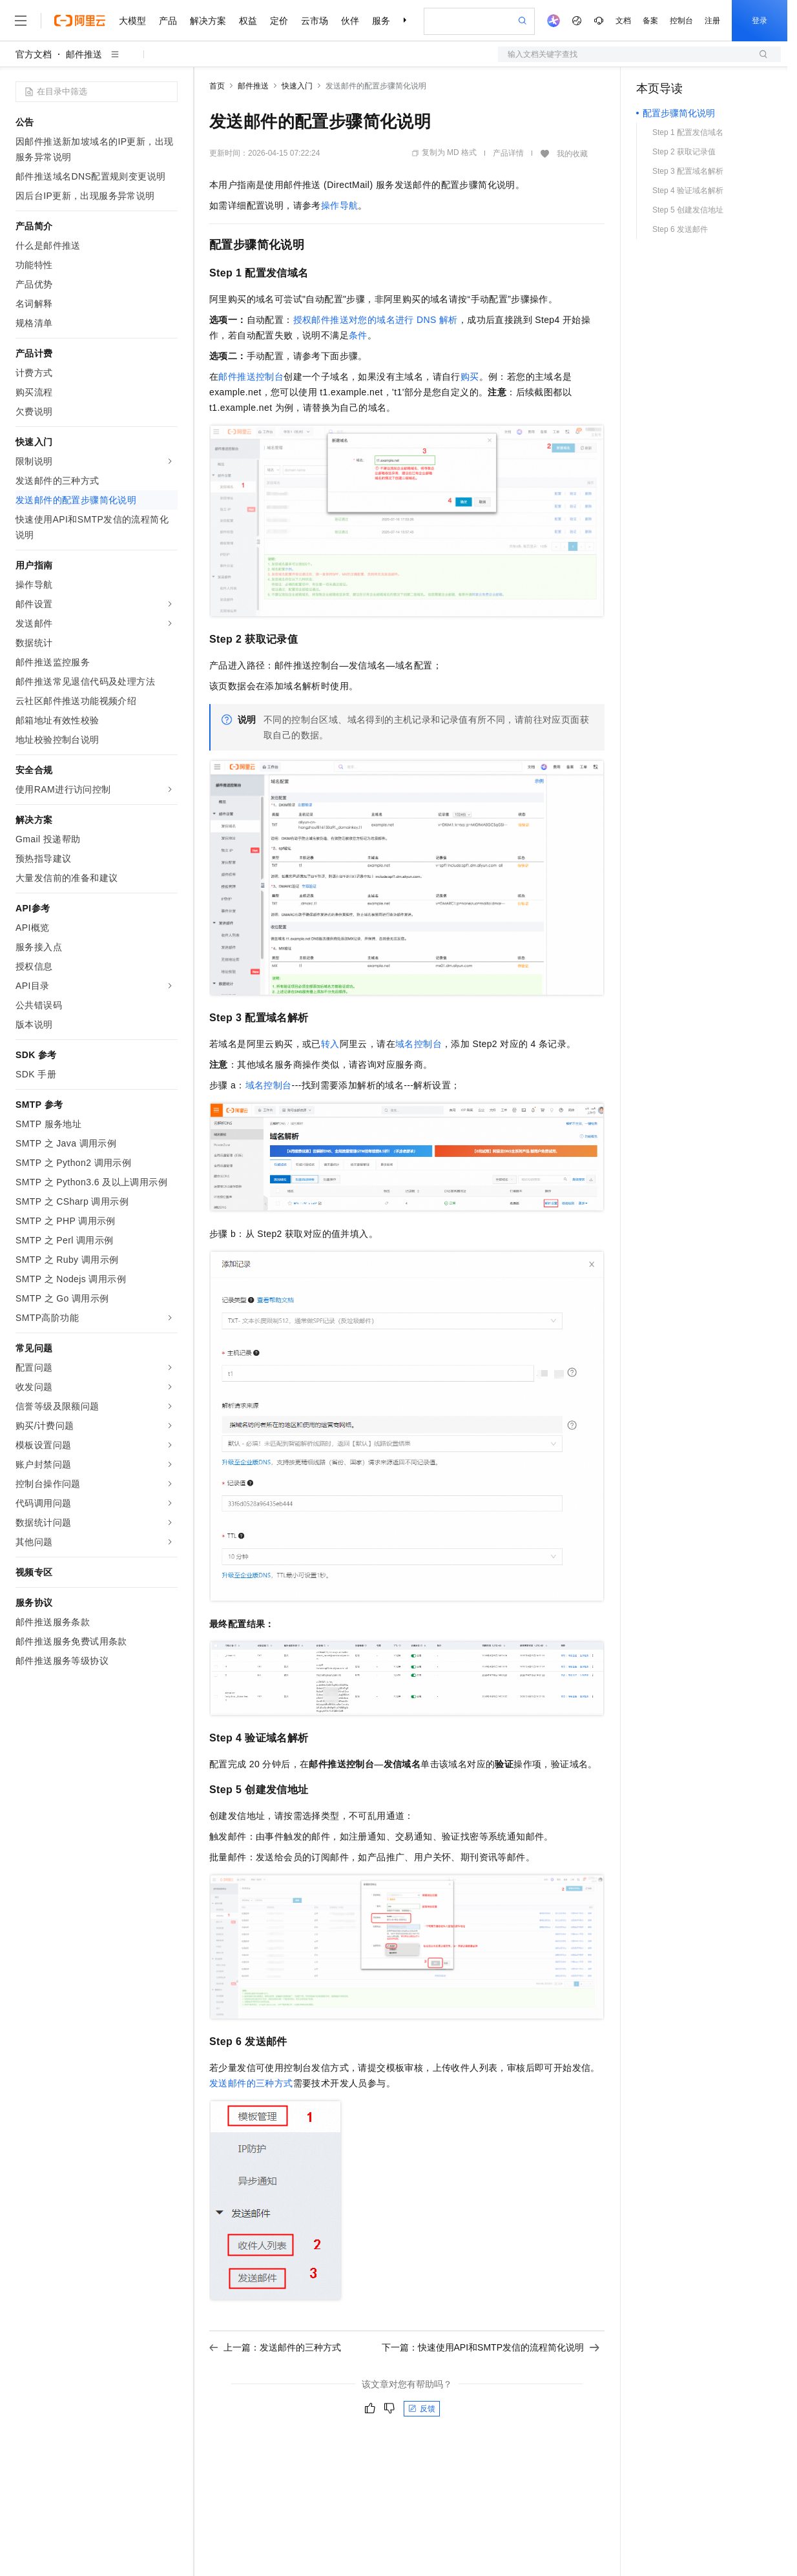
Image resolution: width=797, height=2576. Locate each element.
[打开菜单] (20, 20)
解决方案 (208, 21)
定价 (279, 21)
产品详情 (508, 153)
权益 (248, 21)
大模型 (132, 21)
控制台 (681, 20)
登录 (759, 20)
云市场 (314, 21)
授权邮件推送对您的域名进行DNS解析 (375, 320)
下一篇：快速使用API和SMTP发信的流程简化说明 (490, 2347)
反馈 (421, 2408)
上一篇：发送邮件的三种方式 (275, 2347)
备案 (650, 20)
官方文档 (34, 54)
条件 (358, 335)
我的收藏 (572, 153)
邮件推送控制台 (251, 376)
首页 (217, 85)
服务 (381, 21)
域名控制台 (418, 1044)
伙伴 (350, 21)
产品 (168, 21)
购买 (470, 376)
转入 (330, 1044)
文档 (623, 20)
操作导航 (339, 205)
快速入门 (297, 85)
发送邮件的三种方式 (251, 2083)
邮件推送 (84, 54)
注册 (712, 20)
